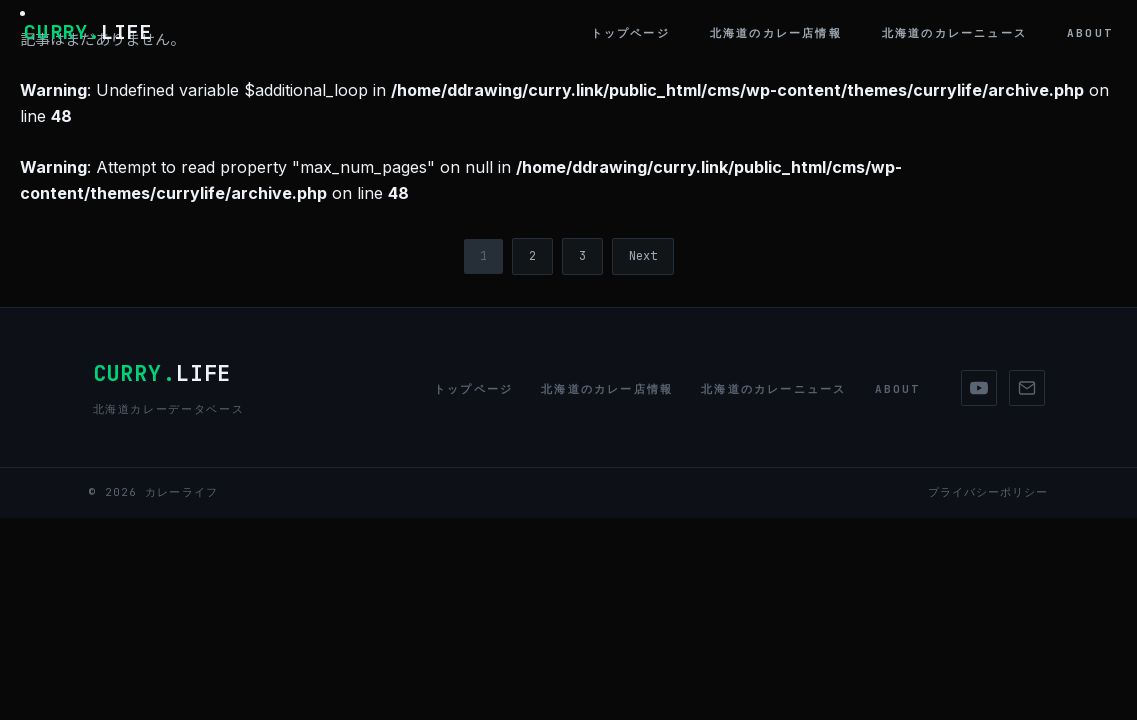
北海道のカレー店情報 (776, 33)
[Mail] (1027, 388)
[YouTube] (979, 388)
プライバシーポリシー (988, 492)
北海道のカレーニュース (954, 33)
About (1090, 33)
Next (643, 256)
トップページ (630, 33)
